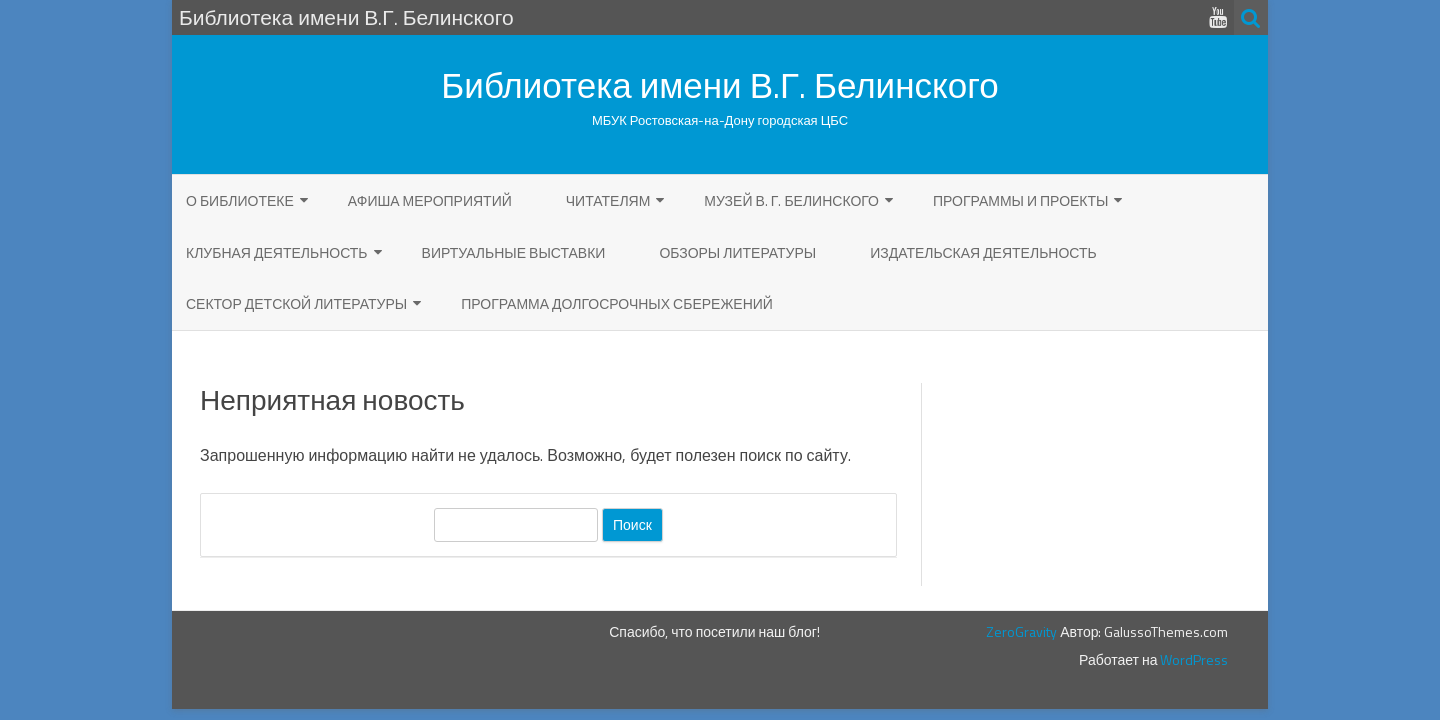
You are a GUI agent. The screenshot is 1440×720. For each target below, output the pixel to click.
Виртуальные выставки (514, 252)
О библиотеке (240, 200)
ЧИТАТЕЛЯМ (608, 200)
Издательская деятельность (983, 252)
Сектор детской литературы (296, 303)
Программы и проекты (1021, 200)
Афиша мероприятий (430, 200)
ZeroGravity (1021, 631)
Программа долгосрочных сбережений (617, 303)
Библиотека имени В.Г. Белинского (719, 85)
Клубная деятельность (277, 252)
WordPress (1192, 659)
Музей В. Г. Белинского (791, 200)
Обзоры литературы (737, 252)
